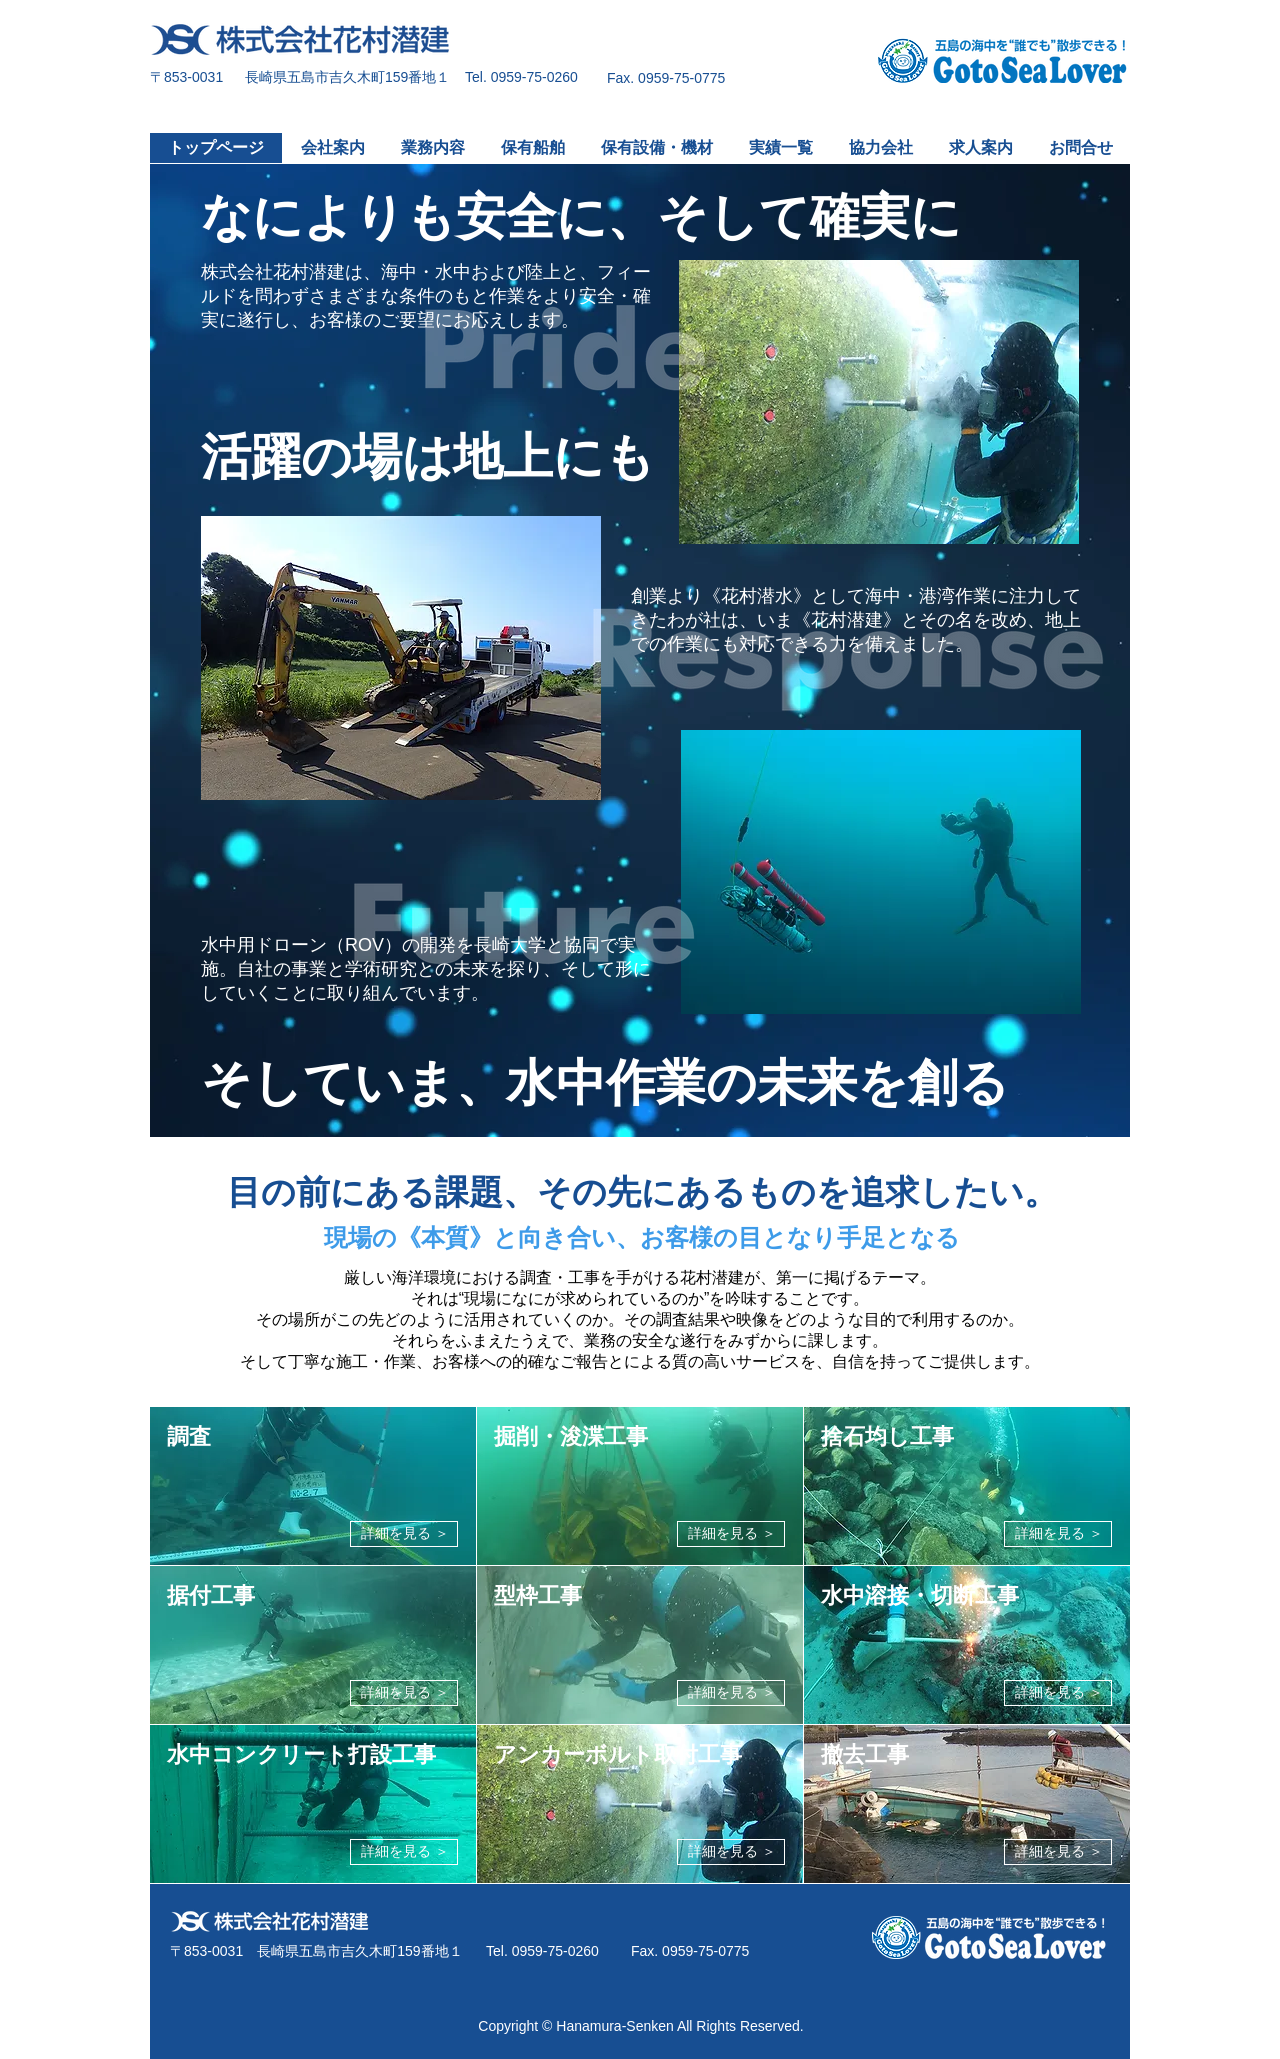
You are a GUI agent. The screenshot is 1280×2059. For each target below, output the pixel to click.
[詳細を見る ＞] (404, 1534)
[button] (432, 148)
